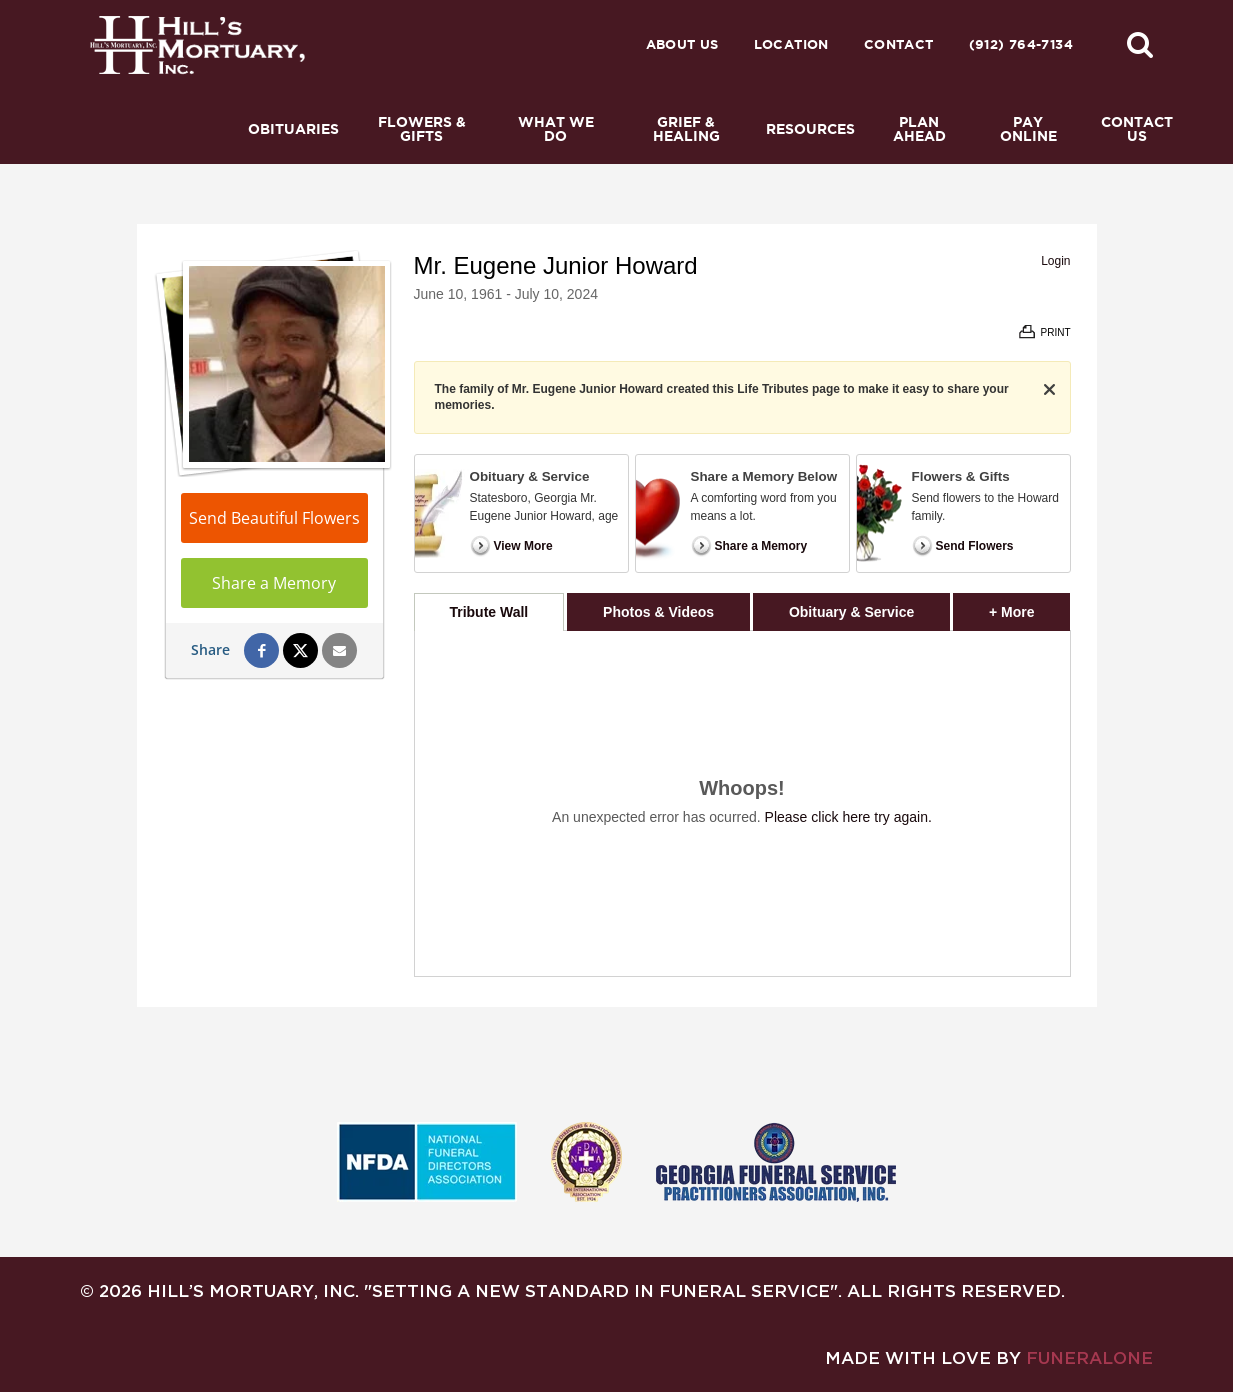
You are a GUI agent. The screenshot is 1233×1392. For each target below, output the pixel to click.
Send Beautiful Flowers (274, 518)
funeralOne (1089, 1357)
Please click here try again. (848, 817)
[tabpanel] (742, 803)
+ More (1029, 606)
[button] (1140, 44)
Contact (899, 44)
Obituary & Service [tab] (851, 612)
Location (791, 44)
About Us (682, 44)
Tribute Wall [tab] (488, 612)
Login (1055, 261)
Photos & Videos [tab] (658, 612)
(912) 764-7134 (1021, 44)
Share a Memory (274, 583)
